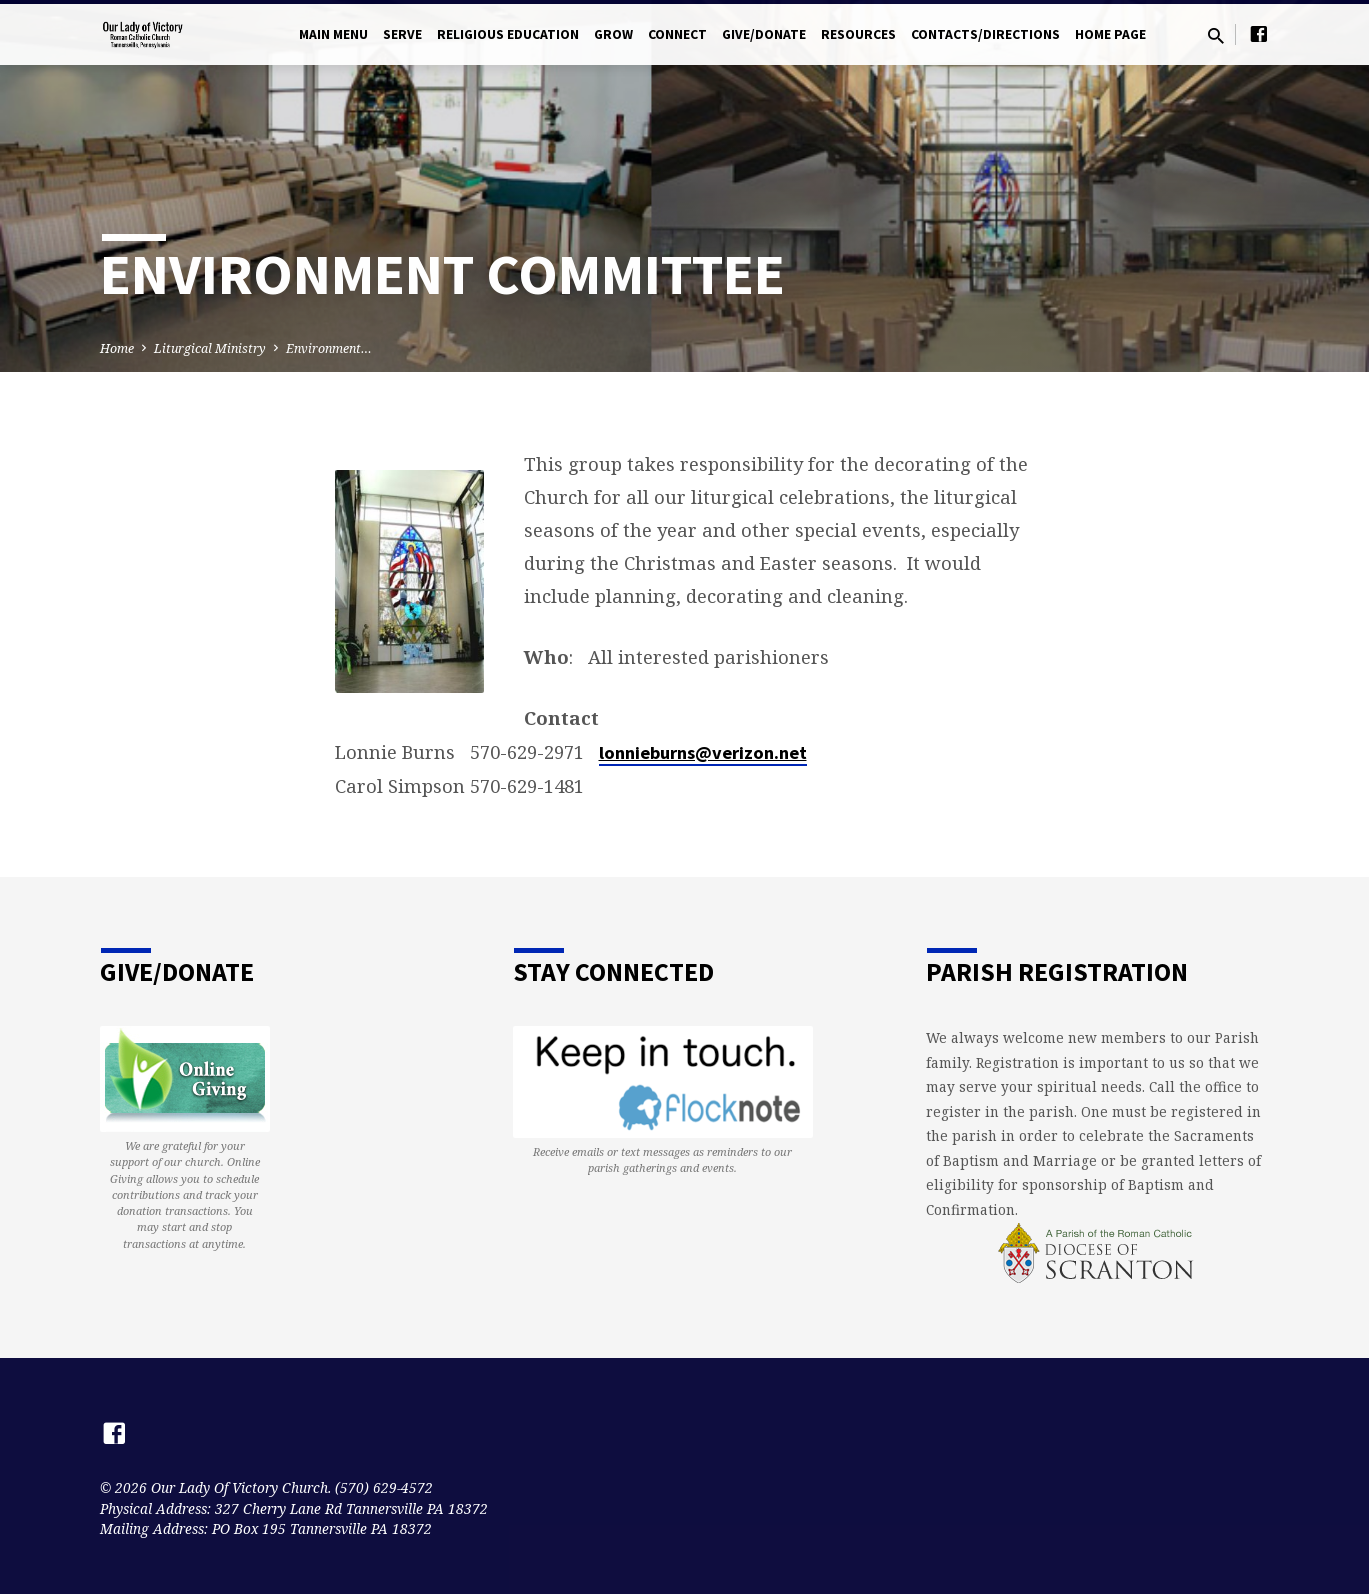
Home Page (1110, 34)
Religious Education (508, 34)
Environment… (329, 348)
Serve (402, 34)
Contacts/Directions (985, 34)
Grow (613, 34)
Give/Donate (764, 34)
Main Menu (333, 34)
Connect (677, 34)
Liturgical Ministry (210, 348)
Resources (858, 34)
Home (117, 348)
